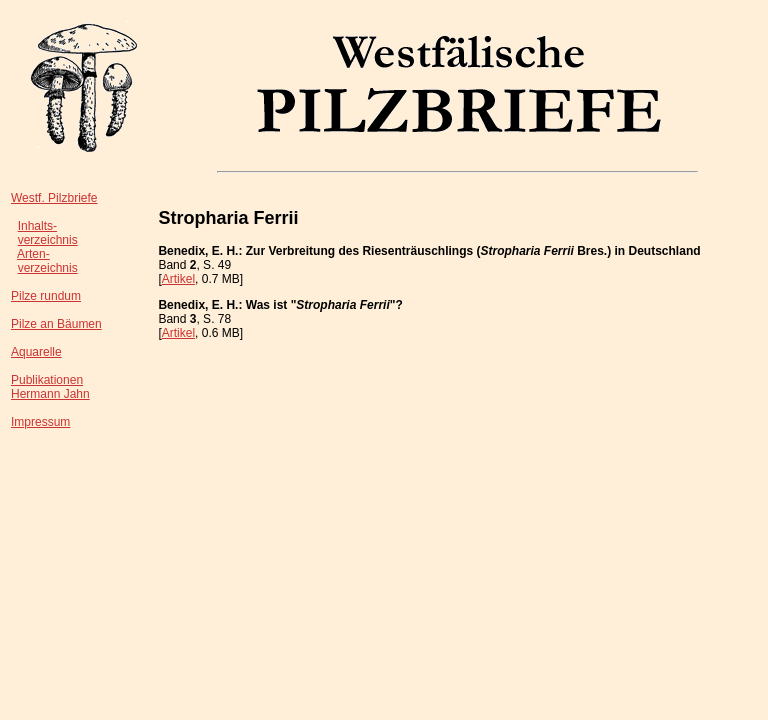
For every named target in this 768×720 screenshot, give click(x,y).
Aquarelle (36, 352)
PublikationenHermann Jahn (50, 387)
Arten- (33, 254)
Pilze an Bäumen (56, 324)
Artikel (178, 279)
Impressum (40, 422)
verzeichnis (48, 240)
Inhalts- (37, 226)
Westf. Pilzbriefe (54, 198)
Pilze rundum (46, 296)
